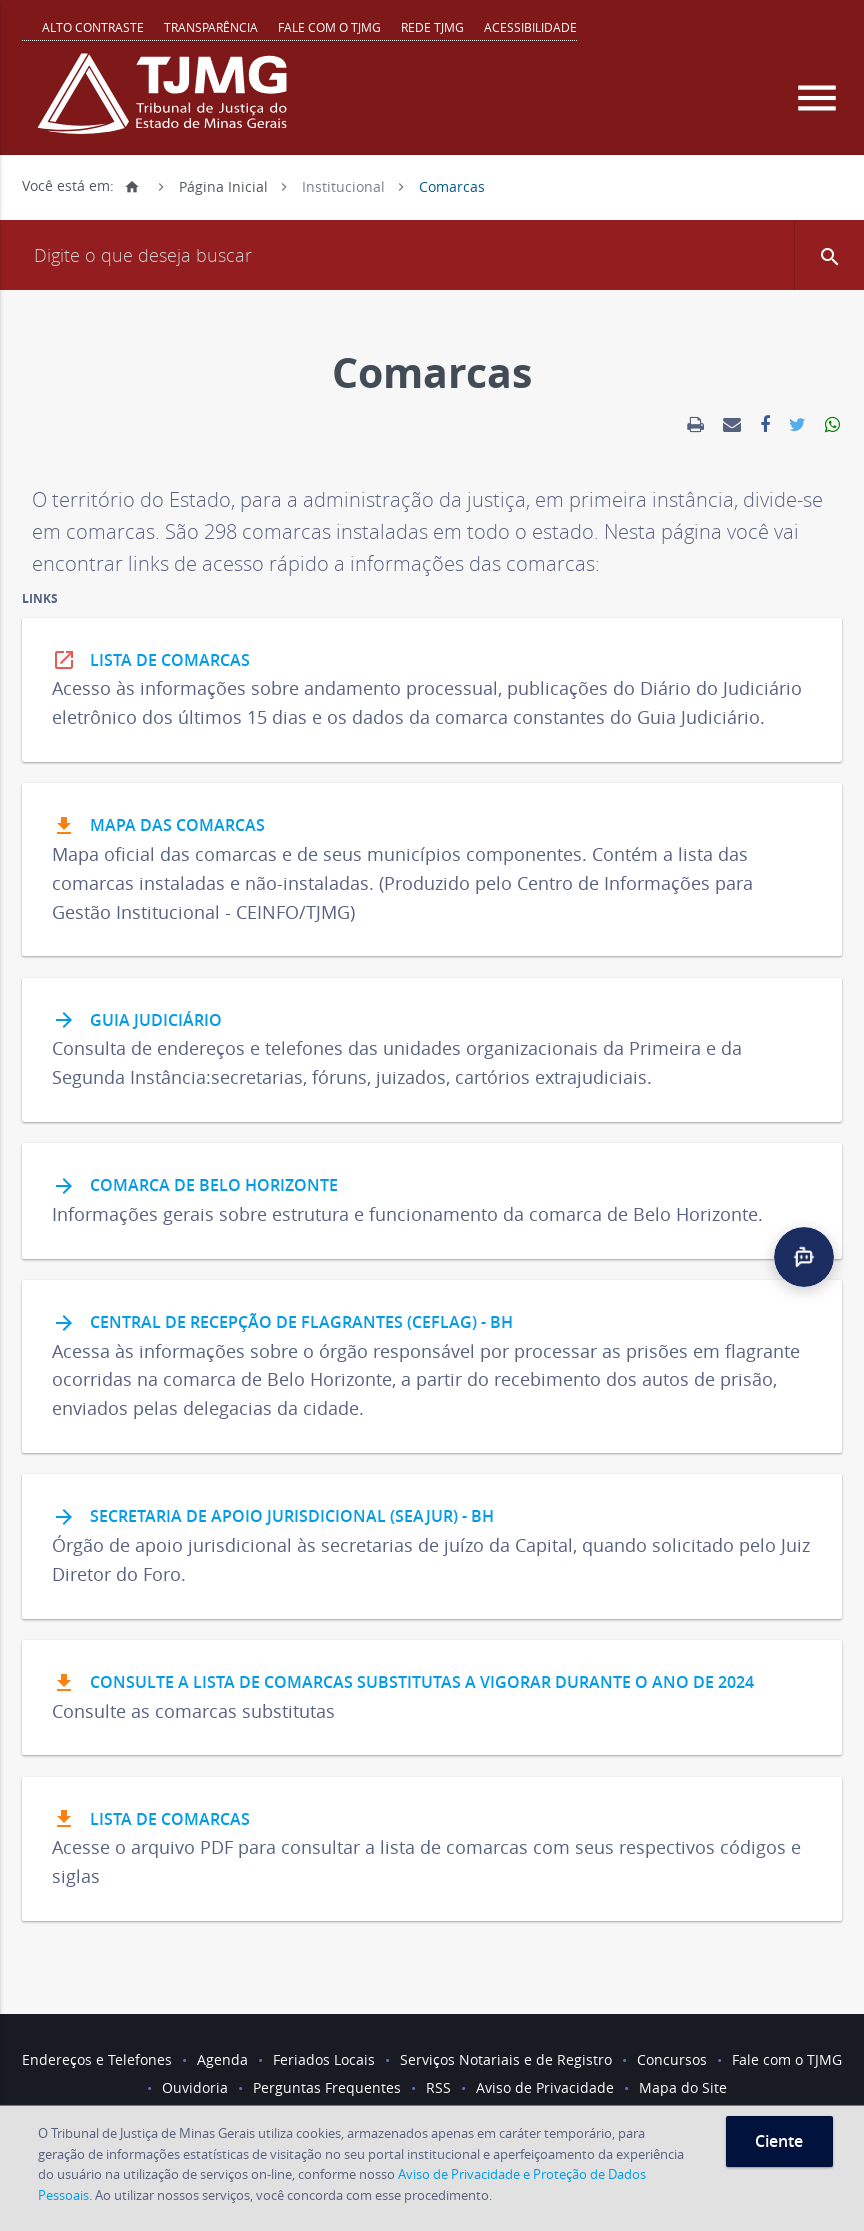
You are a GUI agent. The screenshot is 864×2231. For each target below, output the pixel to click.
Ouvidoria (195, 2087)
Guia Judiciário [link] (137, 1021)
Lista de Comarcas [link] (151, 661)
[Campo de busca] (432, 255)
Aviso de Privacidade (545, 2087)
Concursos (672, 2059)
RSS (438, 2087)
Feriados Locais (324, 2059)
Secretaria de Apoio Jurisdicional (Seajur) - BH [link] (273, 1518)
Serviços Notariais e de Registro (506, 2059)
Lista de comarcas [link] (151, 1820)
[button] (829, 255)
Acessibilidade (530, 27)
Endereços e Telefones (97, 2059)
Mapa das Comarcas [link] (158, 827)
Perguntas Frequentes (327, 2087)
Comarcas (452, 185)
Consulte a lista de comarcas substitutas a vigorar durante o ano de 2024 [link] (403, 1684)
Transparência (211, 27)
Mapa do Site (683, 2087)
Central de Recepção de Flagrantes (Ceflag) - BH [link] (282, 1324)
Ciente (779, 2141)
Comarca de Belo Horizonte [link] (195, 1187)
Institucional (343, 185)
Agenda (222, 2059)
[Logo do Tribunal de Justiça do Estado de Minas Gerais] (167, 104)
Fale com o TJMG (329, 27)
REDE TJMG (432, 27)
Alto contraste (93, 27)
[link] (695, 425)
